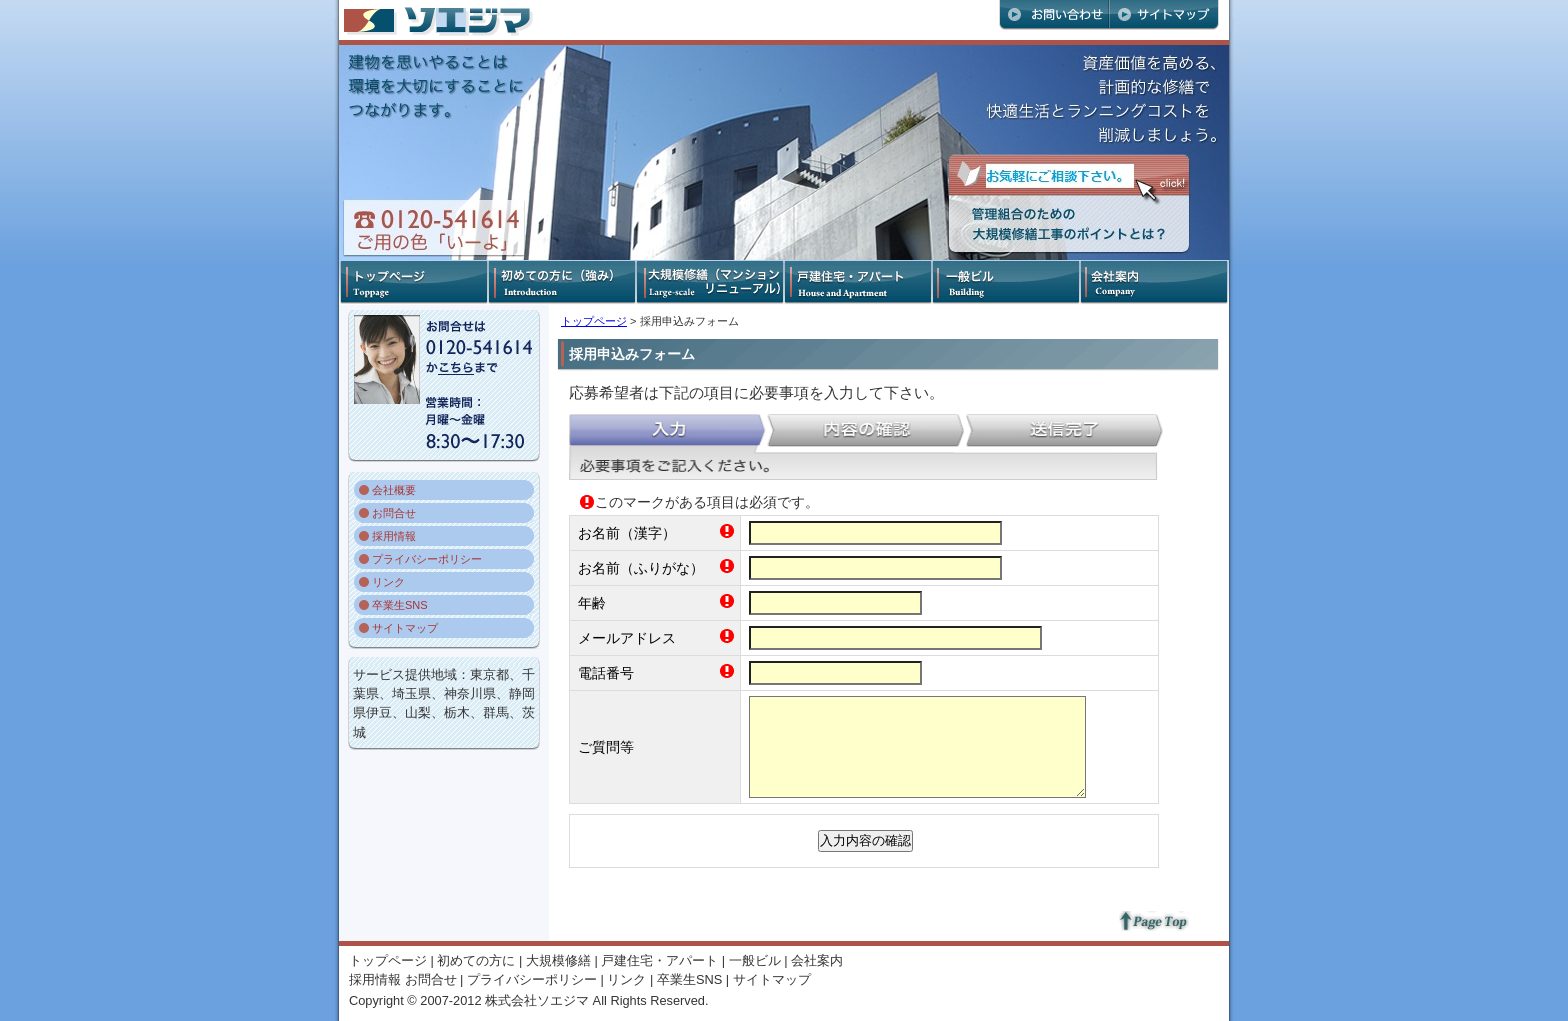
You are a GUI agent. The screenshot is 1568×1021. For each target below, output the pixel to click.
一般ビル (755, 960)
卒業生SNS (400, 605)
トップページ (594, 321)
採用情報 (394, 536)
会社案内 (817, 960)
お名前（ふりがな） (641, 568)
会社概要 (394, 490)
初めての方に (476, 960)
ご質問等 (606, 747)
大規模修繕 (558, 960)
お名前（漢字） (627, 533)
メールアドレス (627, 638)
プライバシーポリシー (427, 559)
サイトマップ (405, 628)
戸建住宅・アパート (659, 960)
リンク (388, 582)
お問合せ (394, 513)
